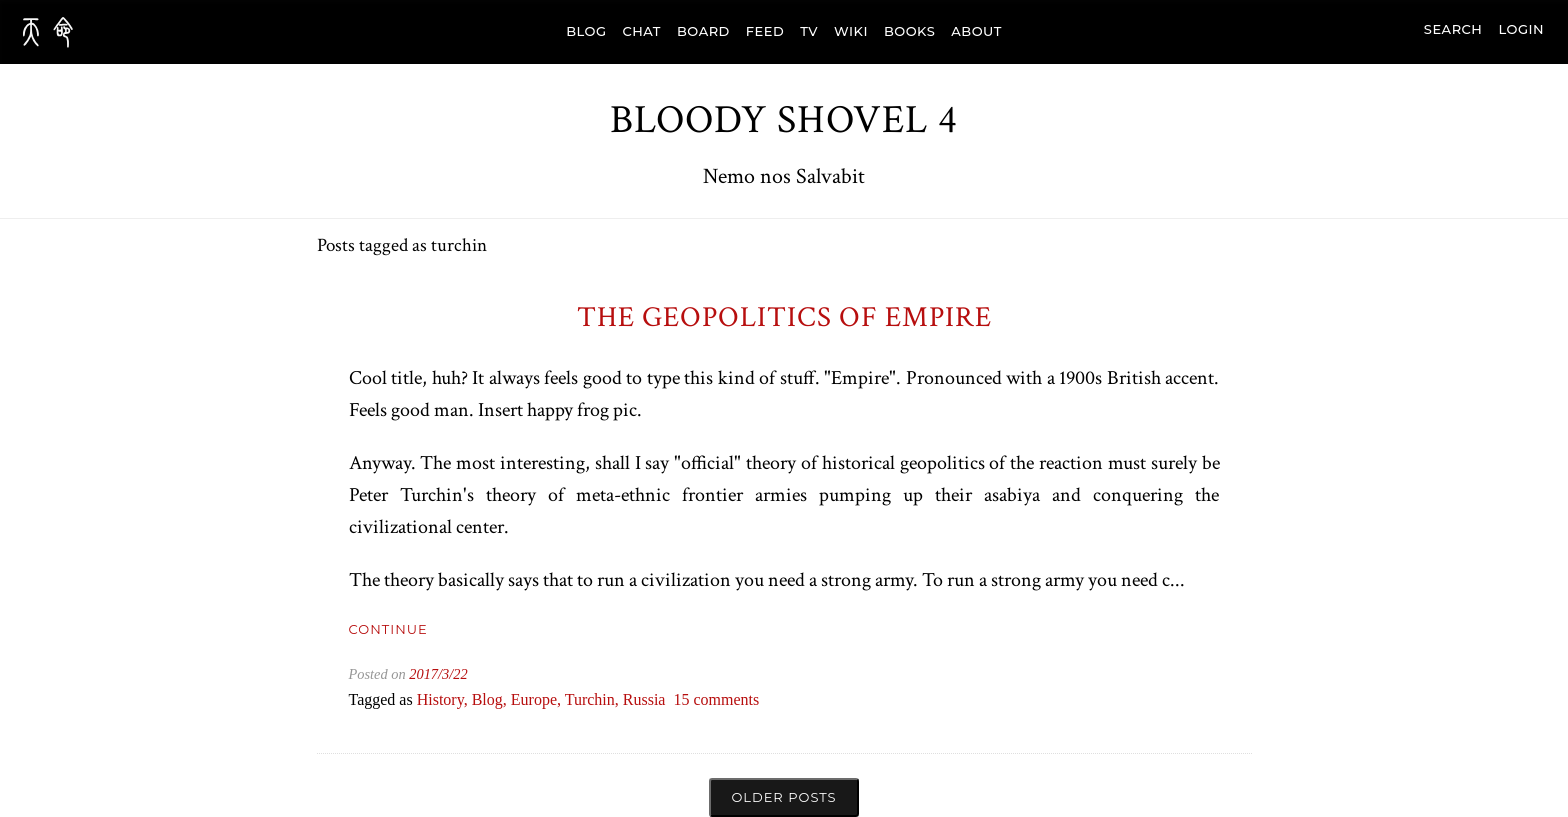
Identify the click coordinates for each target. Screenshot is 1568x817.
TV (809, 31)
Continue (388, 629)
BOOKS (909, 31)
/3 (443, 674)
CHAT (641, 31)
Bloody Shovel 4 (784, 120)
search (1453, 29)
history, (444, 699)
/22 (458, 674)
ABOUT (976, 31)
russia (644, 699)
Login (1521, 29)
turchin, (594, 699)
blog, (491, 699)
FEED (765, 31)
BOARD (703, 31)
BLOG (586, 31)
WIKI (851, 31)
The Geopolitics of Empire (784, 317)
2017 (423, 674)
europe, (538, 699)
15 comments (716, 699)
